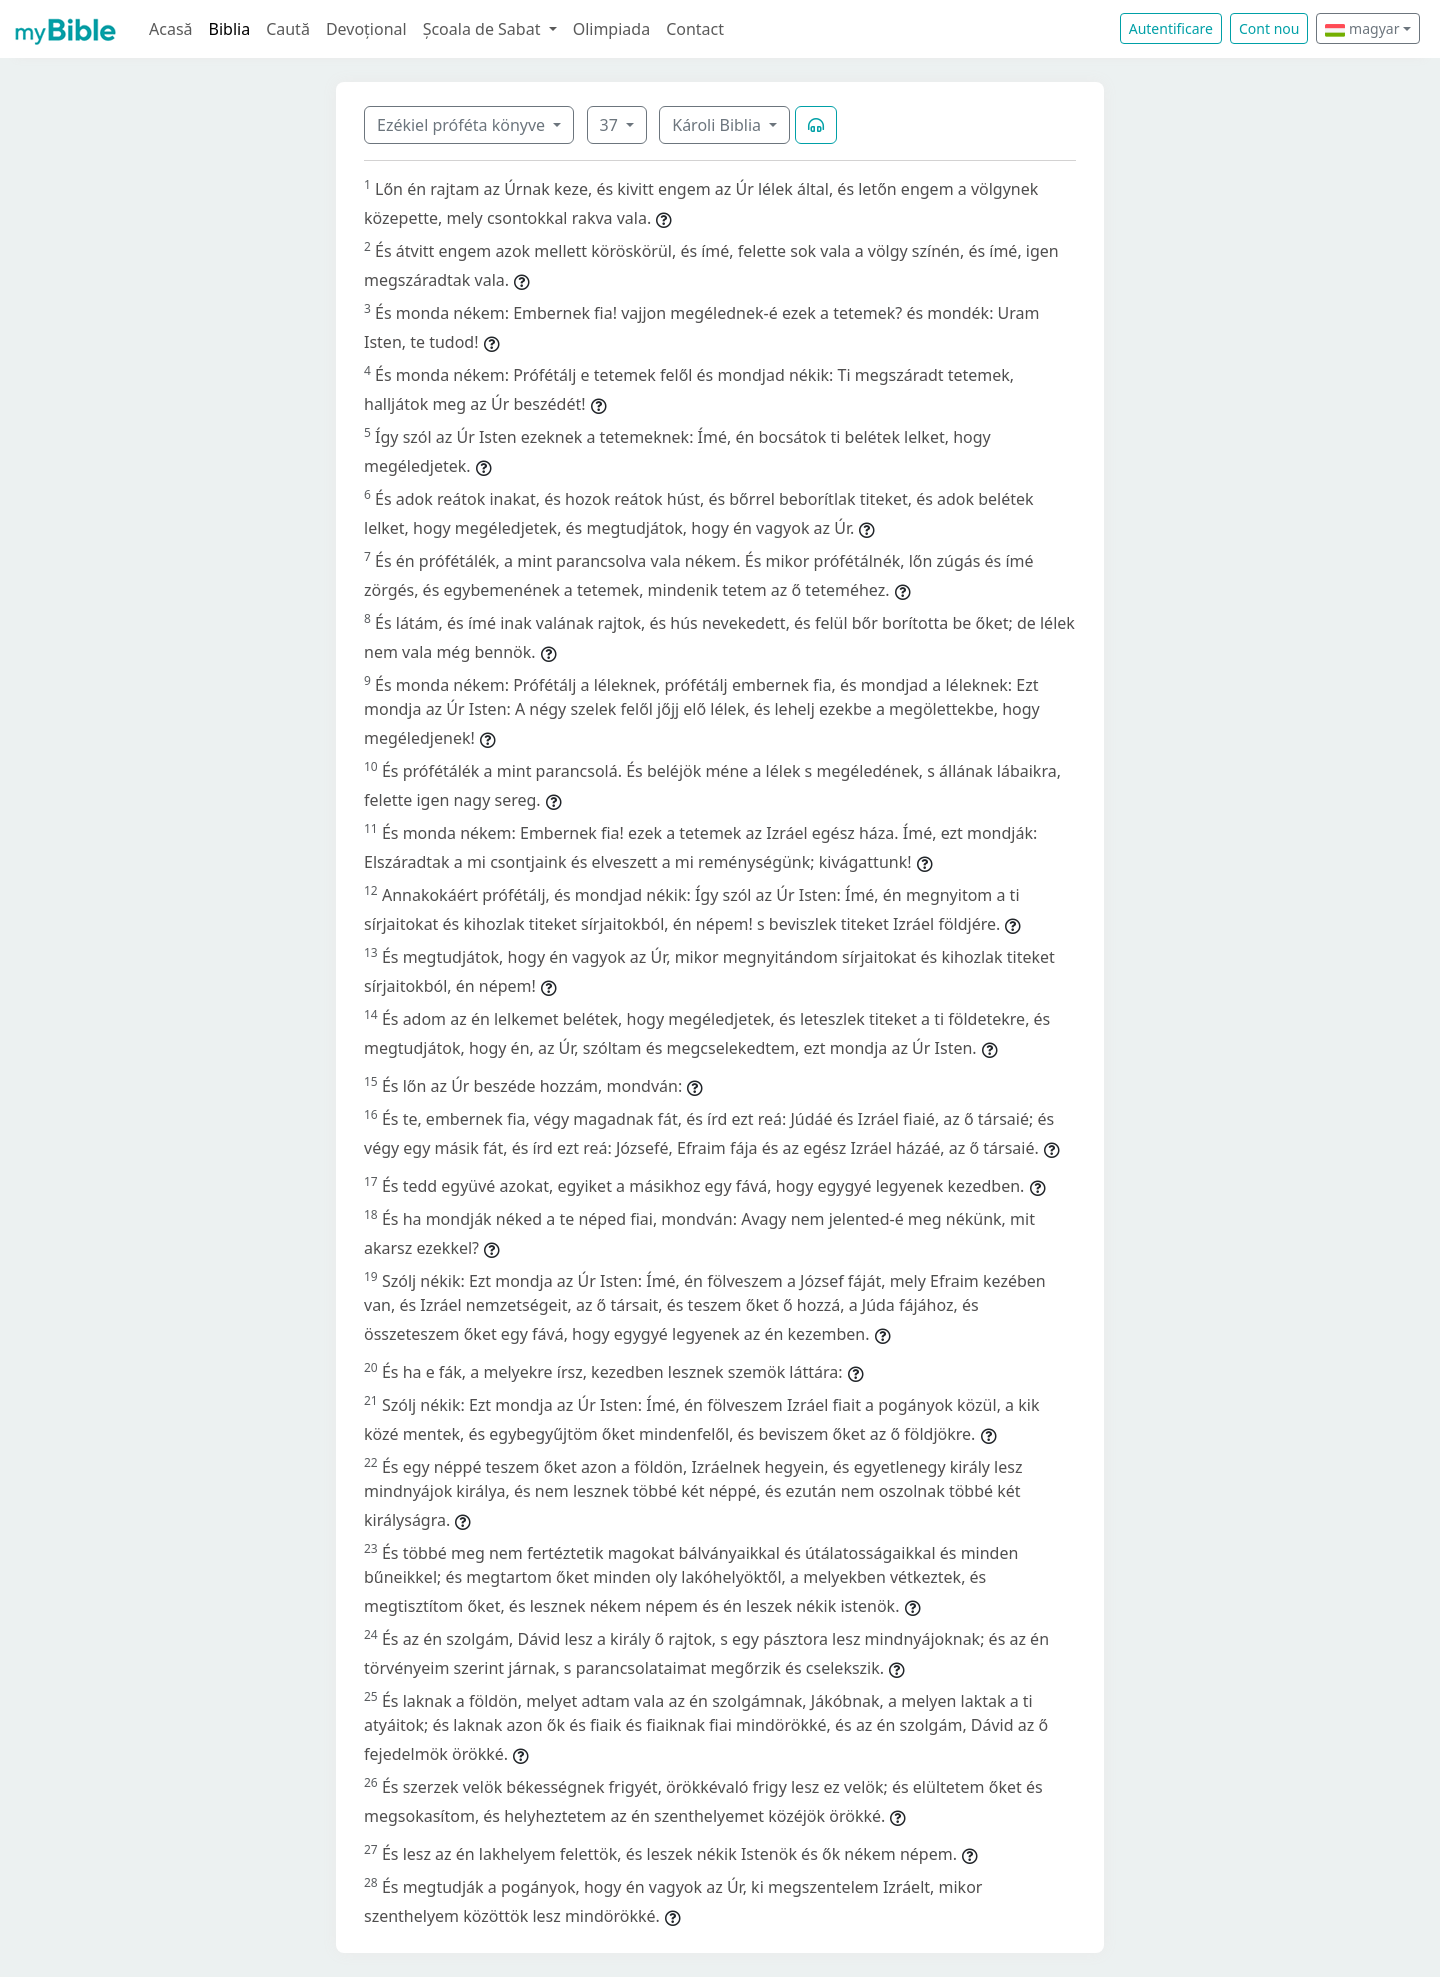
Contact (695, 29)
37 (611, 125)
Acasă (171, 29)
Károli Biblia (718, 125)
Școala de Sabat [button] (484, 29)
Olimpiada (611, 29)
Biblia (230, 29)
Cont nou (1269, 28)
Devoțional (366, 29)
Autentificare (1171, 28)
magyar (1362, 28)
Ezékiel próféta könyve (463, 125)
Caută (288, 29)
